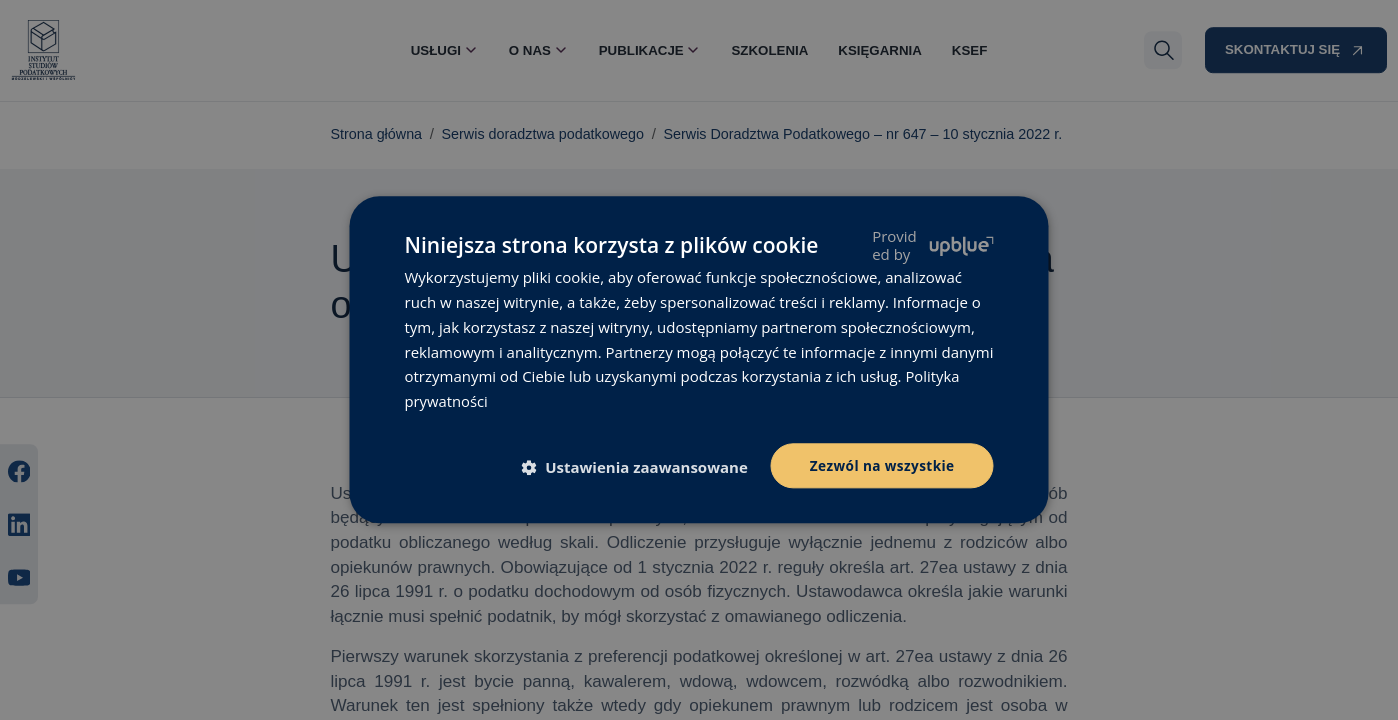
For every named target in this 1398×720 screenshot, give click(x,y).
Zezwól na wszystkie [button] (880, 465)
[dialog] (699, 360)
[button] (638, 467)
